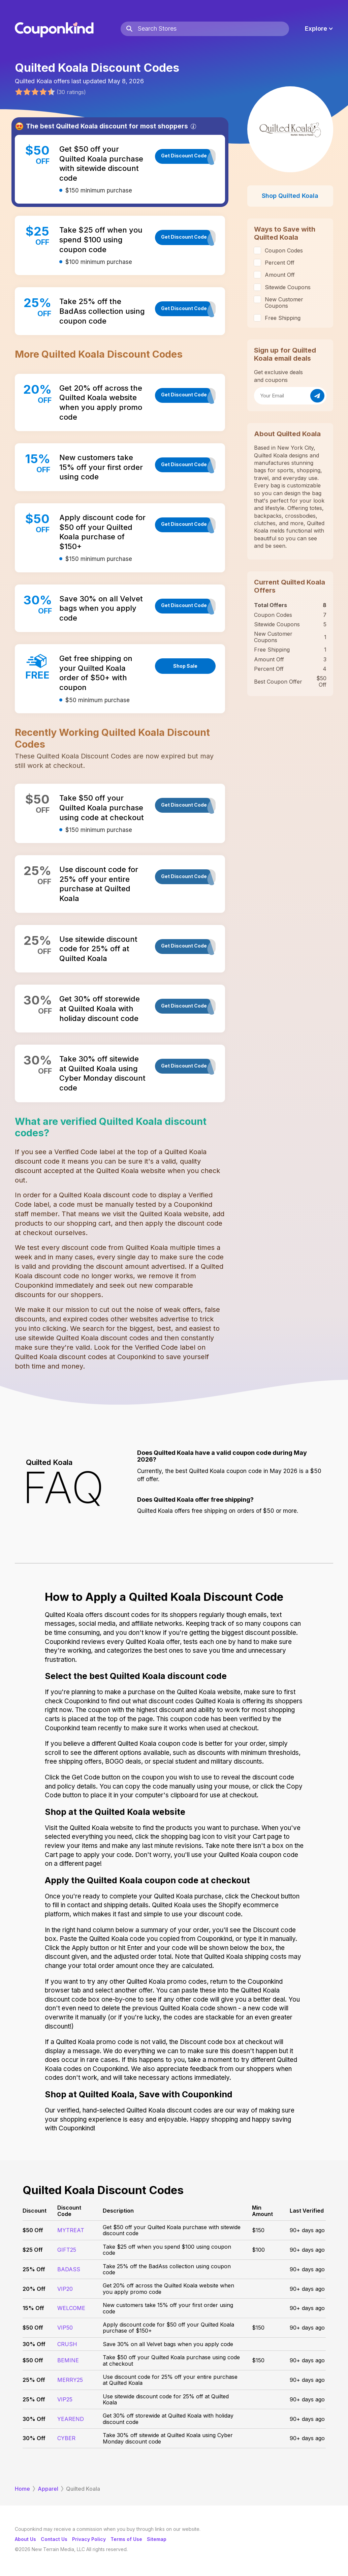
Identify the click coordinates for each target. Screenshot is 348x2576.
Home (22, 2489)
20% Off (34, 2288)
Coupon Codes (284, 250)
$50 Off (33, 2230)
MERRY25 (70, 2379)
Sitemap (156, 2539)
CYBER (66, 2438)
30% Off (34, 2344)
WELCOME (71, 2308)
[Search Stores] (213, 28)
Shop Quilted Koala (290, 195)
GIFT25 (66, 2249)
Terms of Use (126, 2539)
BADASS (68, 2269)
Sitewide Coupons (288, 287)
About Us (25, 2539)
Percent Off (279, 262)
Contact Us (54, 2539)
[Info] (193, 126)
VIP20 (65, 2288)
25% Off (34, 2269)
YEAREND (70, 2419)
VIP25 (64, 2399)
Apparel (48, 2489)
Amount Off (280, 274)
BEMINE (68, 2360)
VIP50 (65, 2327)
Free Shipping (282, 317)
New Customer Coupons (284, 302)
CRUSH (67, 2344)
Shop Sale (185, 666)
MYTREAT (70, 2230)
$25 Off (33, 2249)
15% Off (33, 2308)
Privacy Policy (89, 2539)
